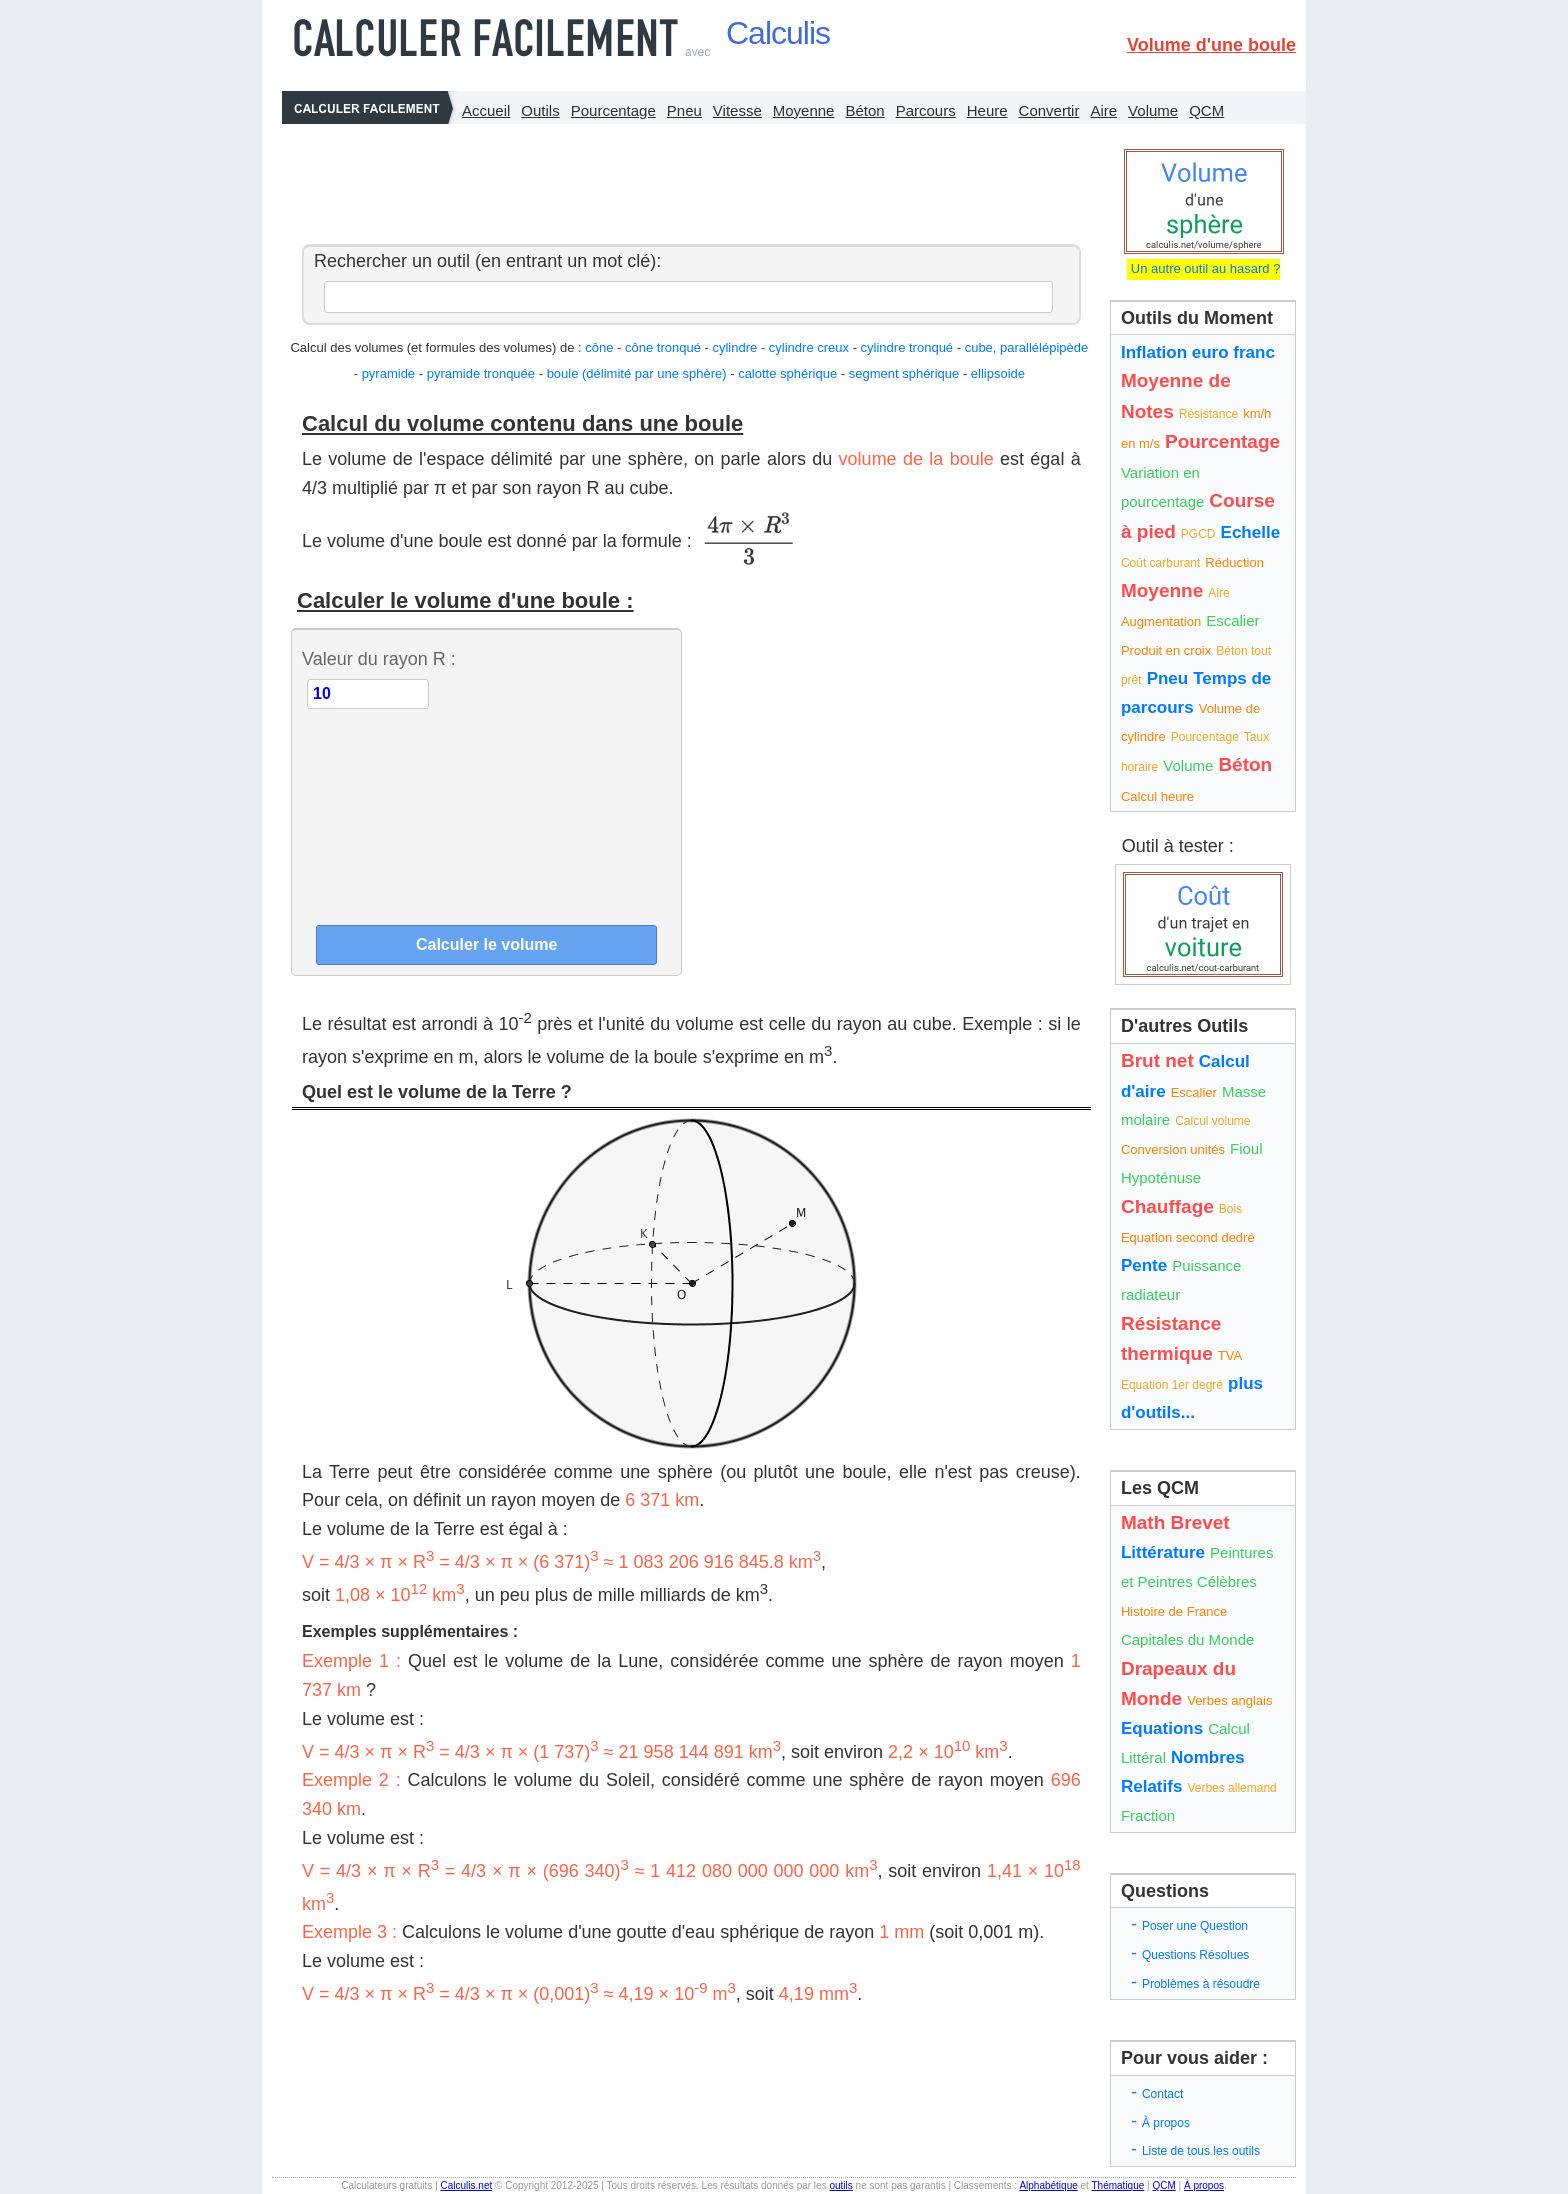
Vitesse (737, 110)
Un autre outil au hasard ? (1203, 268)
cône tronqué (663, 347)
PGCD (1198, 534)
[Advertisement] (686, 179)
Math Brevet (1175, 1522)
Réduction (1234, 562)
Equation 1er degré (1172, 1385)
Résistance (1208, 414)
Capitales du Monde (1187, 1639)
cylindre (734, 347)
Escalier (1232, 620)
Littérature (1163, 1552)
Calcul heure (1157, 796)
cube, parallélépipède (1027, 347)
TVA (1230, 1355)
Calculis (778, 33)
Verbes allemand (1231, 1788)
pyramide (388, 373)
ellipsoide (998, 373)
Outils (540, 110)
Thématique (1117, 2185)
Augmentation (1161, 621)
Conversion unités (1173, 1149)
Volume (1153, 110)
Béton (864, 110)
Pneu (684, 110)
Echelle (1251, 532)
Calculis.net (467, 2185)
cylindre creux (809, 347)
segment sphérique (904, 373)
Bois (1230, 1209)
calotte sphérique (787, 373)
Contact (1162, 2094)
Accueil (486, 110)
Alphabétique (1048, 2185)
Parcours (926, 110)
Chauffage (1167, 1206)
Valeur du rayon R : (379, 659)
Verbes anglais (1229, 1700)
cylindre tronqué (907, 347)
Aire (1103, 110)
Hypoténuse (1161, 1177)
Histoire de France (1174, 1611)
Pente (1144, 1265)
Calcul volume (1212, 1121)
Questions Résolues (1195, 1955)
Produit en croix (1166, 650)
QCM (1206, 110)
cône (599, 347)
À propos (1166, 2123)
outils (840, 2185)
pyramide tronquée (481, 373)
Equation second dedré (1188, 1237)
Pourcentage (613, 110)
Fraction (1148, 1815)
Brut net (1157, 1060)
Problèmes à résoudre (1201, 1984)
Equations (1162, 1728)
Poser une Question (1195, 1926)
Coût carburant (1160, 563)
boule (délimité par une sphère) (637, 373)
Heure (987, 110)
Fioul (1246, 1148)
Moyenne (804, 110)
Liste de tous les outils (1201, 2151)
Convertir (1049, 110)
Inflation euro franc (1198, 352)
